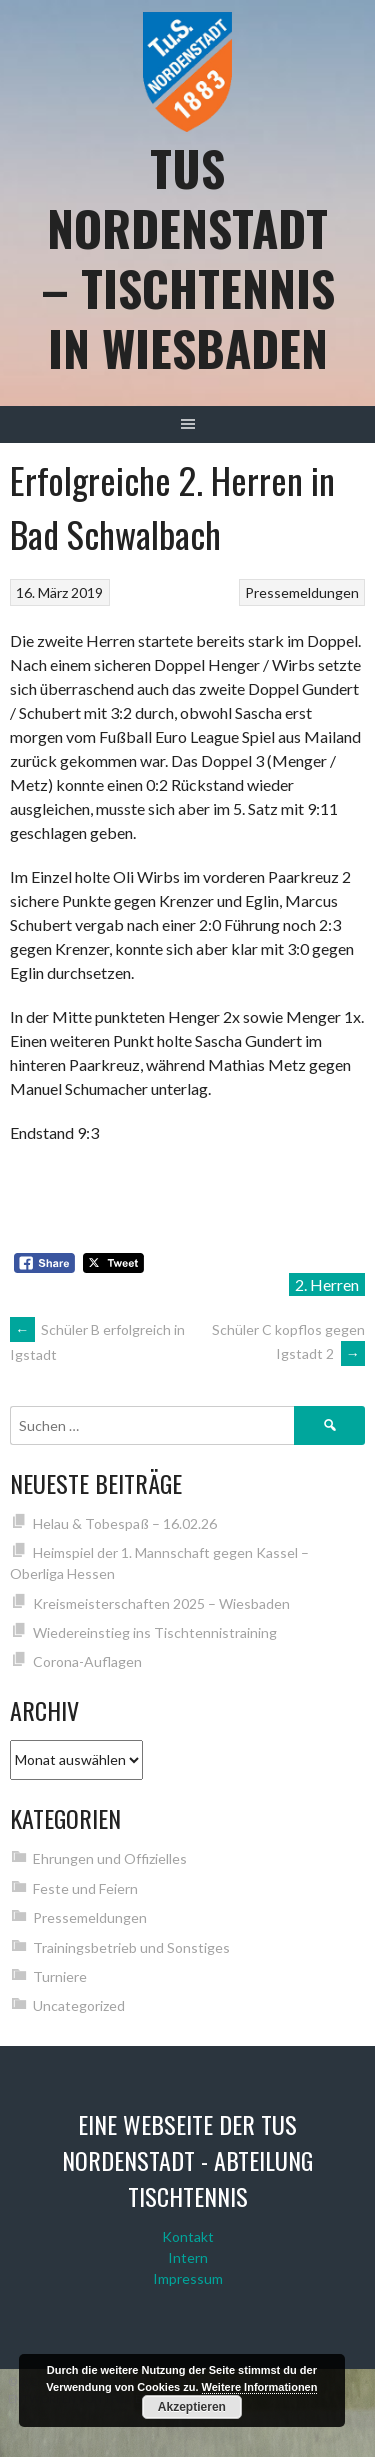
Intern (188, 2257)
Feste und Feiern (85, 1888)
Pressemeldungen (302, 592)
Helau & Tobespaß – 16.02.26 (125, 1523)
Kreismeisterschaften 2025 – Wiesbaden (161, 1603)
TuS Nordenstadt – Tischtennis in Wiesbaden (188, 257)
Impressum (188, 2278)
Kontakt (188, 2236)
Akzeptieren (192, 2407)
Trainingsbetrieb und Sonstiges (131, 1947)
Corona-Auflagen (87, 1661)
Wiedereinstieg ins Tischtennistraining (155, 1632)
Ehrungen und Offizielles (110, 1858)
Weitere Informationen (260, 2387)
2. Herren (327, 1284)
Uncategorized (79, 2005)
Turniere (60, 1976)
